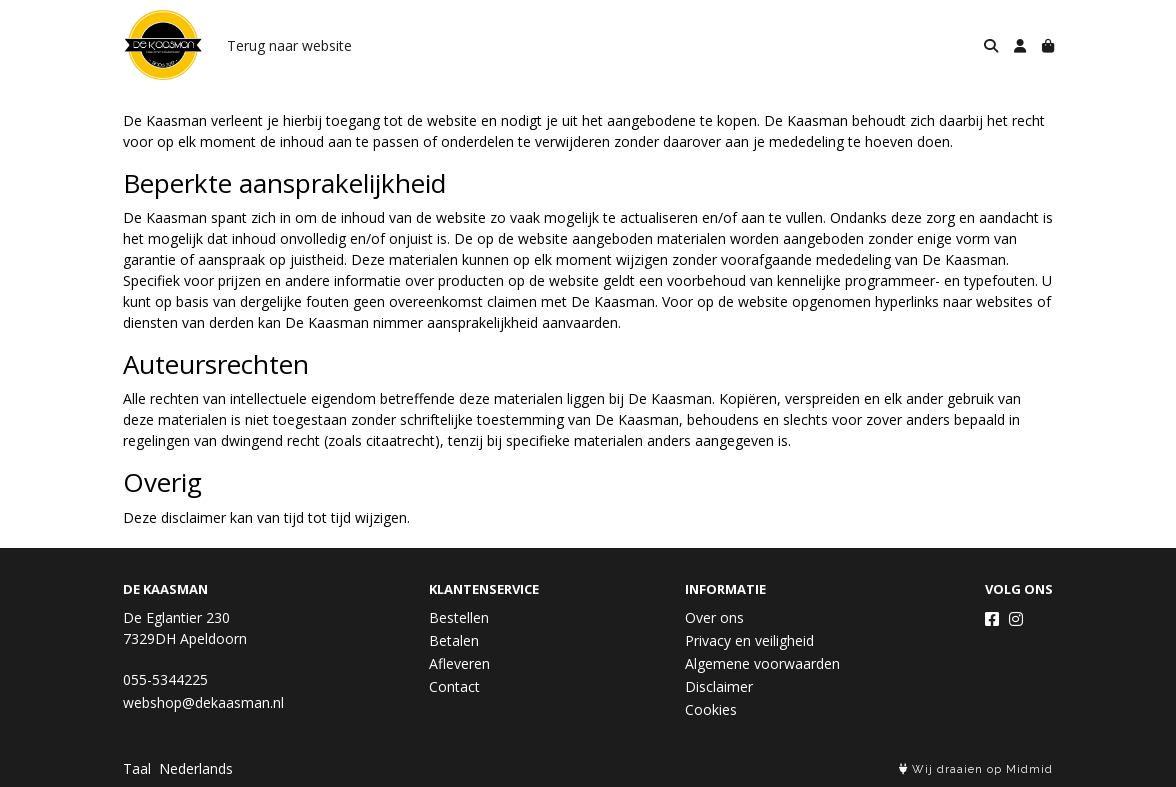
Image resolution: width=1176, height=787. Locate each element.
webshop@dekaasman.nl (203, 702)
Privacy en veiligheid (749, 640)
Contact (454, 686)
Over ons (714, 617)
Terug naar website (289, 45)
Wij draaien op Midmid (976, 769)
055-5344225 (165, 679)
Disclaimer (719, 686)
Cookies (711, 709)
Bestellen (459, 617)
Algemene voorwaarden (762, 663)
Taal (137, 768)
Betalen (454, 640)
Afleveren (459, 663)
